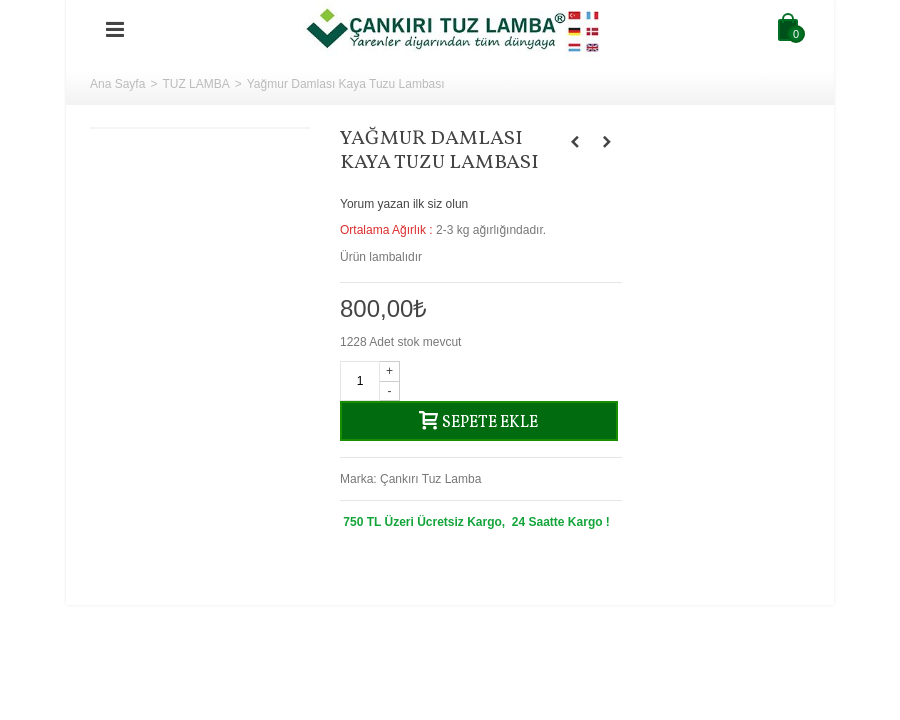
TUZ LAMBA (195, 84)
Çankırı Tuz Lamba (430, 479)
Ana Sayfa (117, 84)
